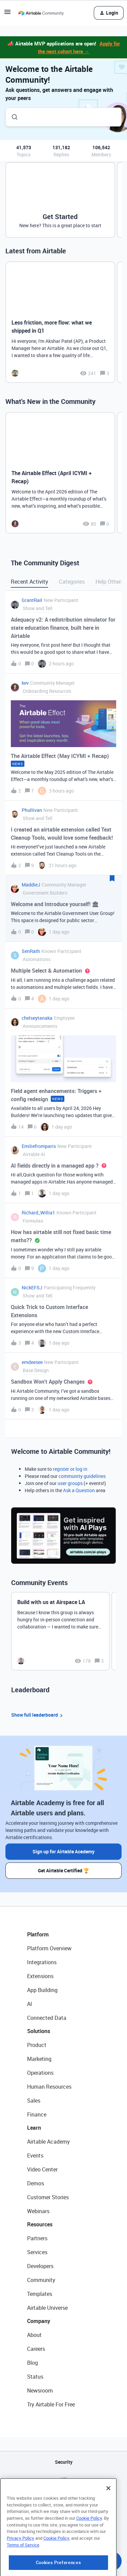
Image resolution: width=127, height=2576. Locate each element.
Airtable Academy (48, 2141)
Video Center (42, 2169)
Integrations (42, 1962)
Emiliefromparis (39, 1146)
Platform (38, 1934)
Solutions (38, 2031)
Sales (33, 2100)
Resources (39, 2224)
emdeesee (32, 1362)
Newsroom (40, 2390)
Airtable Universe (47, 2307)
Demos (35, 2183)
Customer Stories (48, 2197)
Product (36, 2045)
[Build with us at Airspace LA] (60, 1631)
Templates (39, 2294)
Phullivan (32, 810)
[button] (7, 14)
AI (29, 2004)
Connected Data (46, 2018)
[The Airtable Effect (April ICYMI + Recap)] (60, 472)
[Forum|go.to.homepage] (41, 12)
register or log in (70, 1469)
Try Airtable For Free (51, 2404)
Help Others (110, 581)
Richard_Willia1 (38, 1212)
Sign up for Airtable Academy (63, 1851)
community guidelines (82, 1476)
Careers (36, 2349)
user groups (70, 1483)
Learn (34, 2127)
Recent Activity (29, 581)
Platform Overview (49, 1948)
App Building (42, 1990)
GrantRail (32, 600)
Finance (36, 2114)
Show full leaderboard (38, 1715)
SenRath (31, 951)
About (34, 2335)
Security (63, 2462)
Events (35, 2155)
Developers (40, 2266)
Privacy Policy (20, 2569)
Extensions (40, 1976)
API (63, 2479)
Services (37, 2252)
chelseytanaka (37, 1018)
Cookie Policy (89, 2549)
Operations (40, 2072)
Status (35, 2376)
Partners (37, 2238)
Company (38, 2321)
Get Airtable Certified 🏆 (63, 1870)
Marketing (39, 2059)
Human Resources (49, 2086)
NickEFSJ (32, 1287)
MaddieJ (31, 884)
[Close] (108, 2519)
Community (41, 2280)
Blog (32, 2362)
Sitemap (63, 2496)
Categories (72, 581)
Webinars (38, 2211)
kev (25, 683)
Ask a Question (79, 1490)
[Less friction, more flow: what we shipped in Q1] (60, 322)
